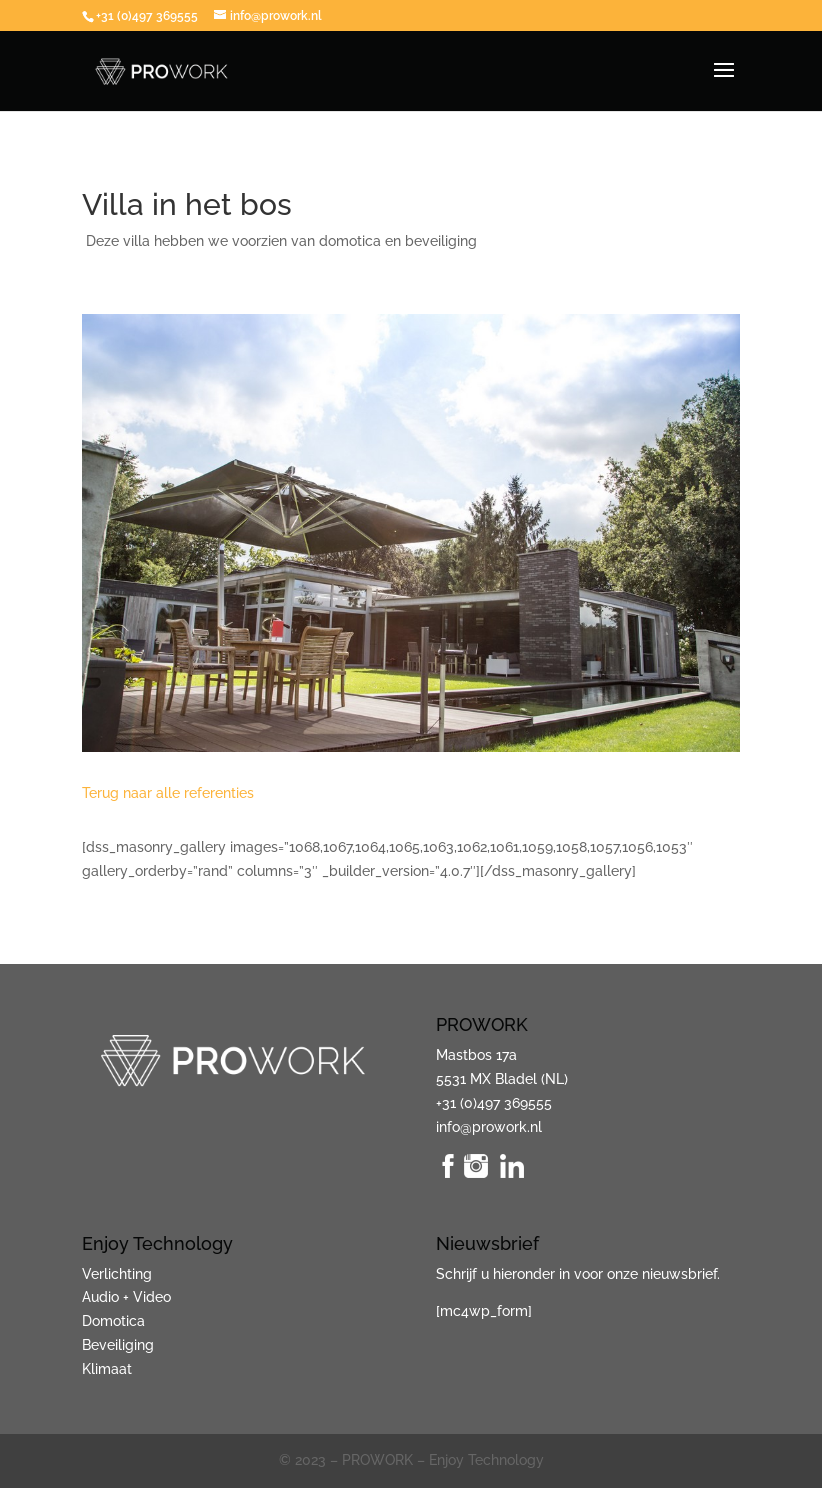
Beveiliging (118, 1345)
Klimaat (107, 1369)
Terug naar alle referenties (168, 793)
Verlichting (117, 1274)
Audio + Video (126, 1297)
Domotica (113, 1321)
